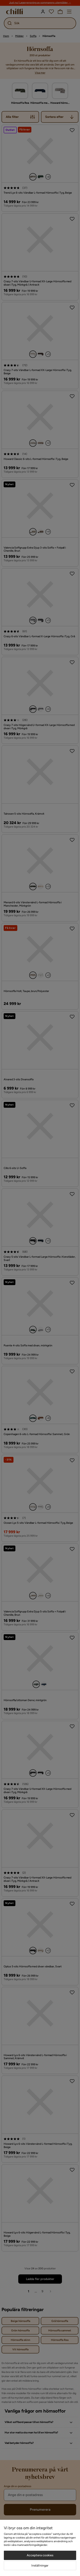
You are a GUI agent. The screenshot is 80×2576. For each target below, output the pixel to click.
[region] (40, 2548)
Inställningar (39, 2565)
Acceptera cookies (40, 2555)
